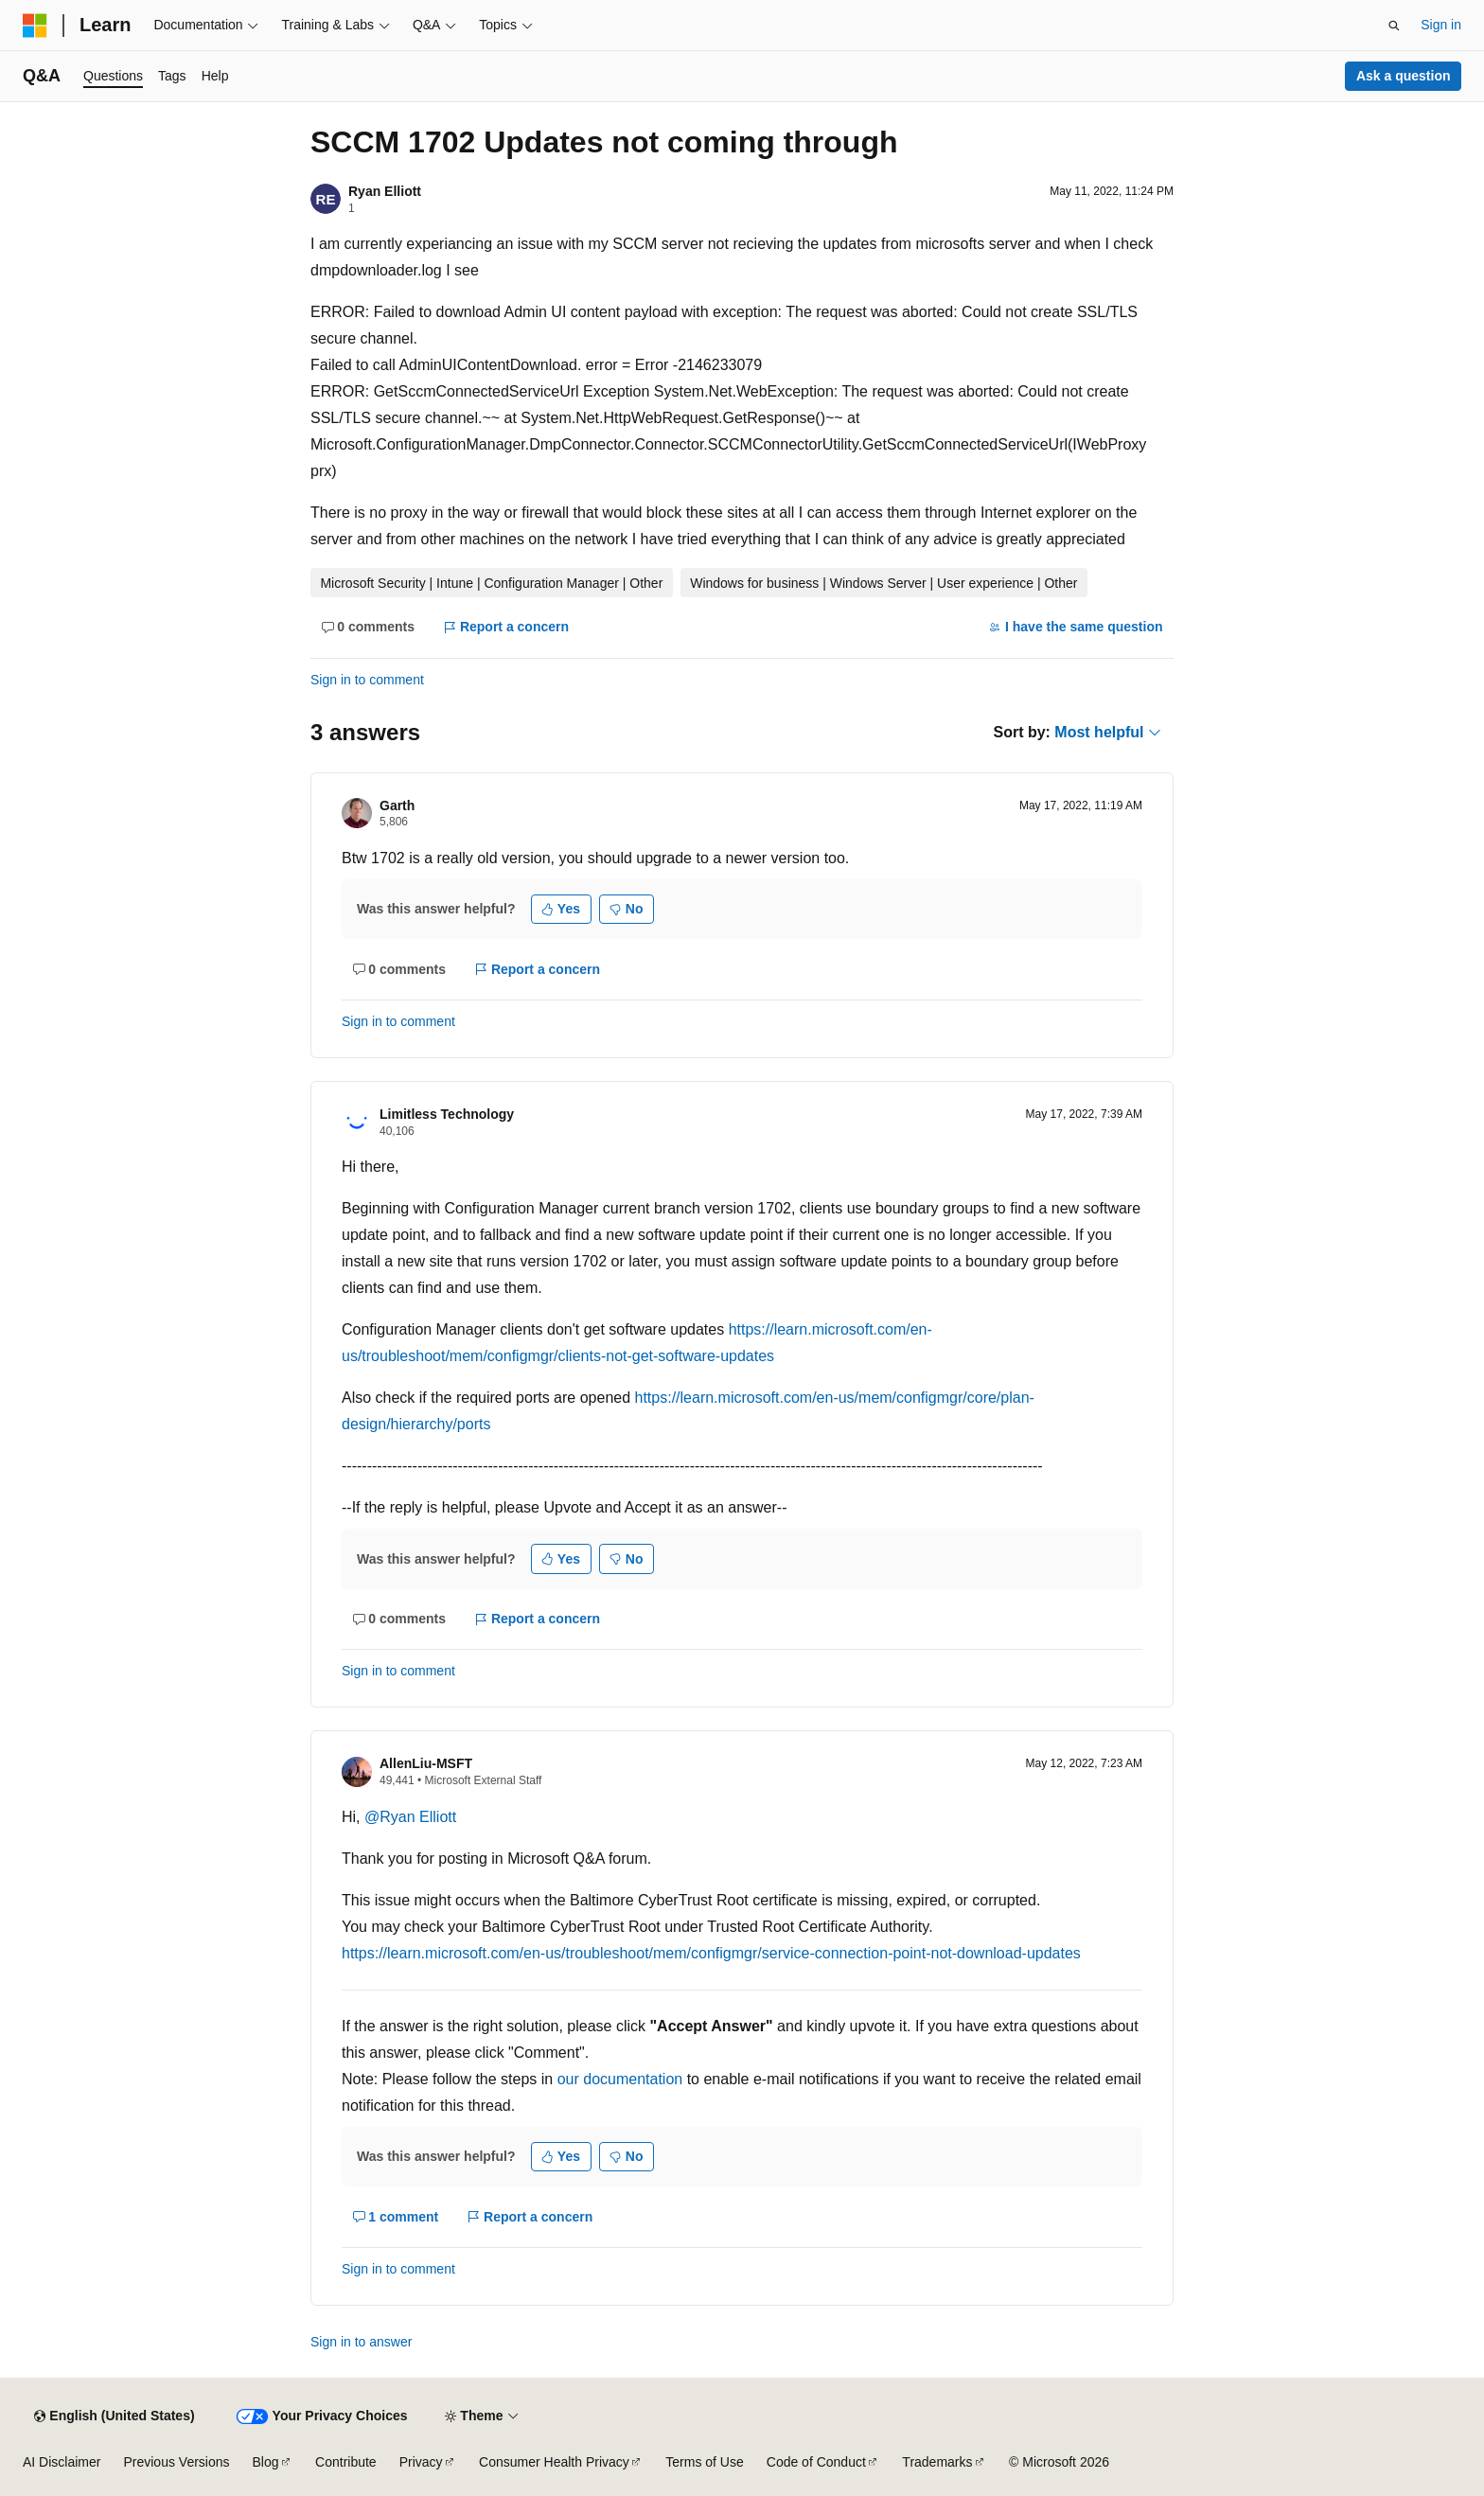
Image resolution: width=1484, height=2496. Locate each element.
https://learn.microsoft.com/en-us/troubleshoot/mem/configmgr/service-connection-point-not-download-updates (711, 1953)
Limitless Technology (447, 1114)
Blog (266, 2461)
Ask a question (1403, 75)
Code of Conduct (816, 2461)
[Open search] (1394, 26)
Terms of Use (704, 2461)
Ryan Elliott (384, 191)
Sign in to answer (361, 2341)
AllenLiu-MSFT (426, 1763)
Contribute (346, 2461)
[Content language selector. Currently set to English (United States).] (114, 2416)
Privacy (421, 2461)
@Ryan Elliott (410, 1817)
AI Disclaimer (61, 2461)
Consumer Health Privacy (554, 2461)
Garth (397, 805)
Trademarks (937, 2461)
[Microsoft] (35, 25)
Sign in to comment (367, 679)
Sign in (1441, 24)
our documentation (620, 2079)
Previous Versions (176, 2461)
